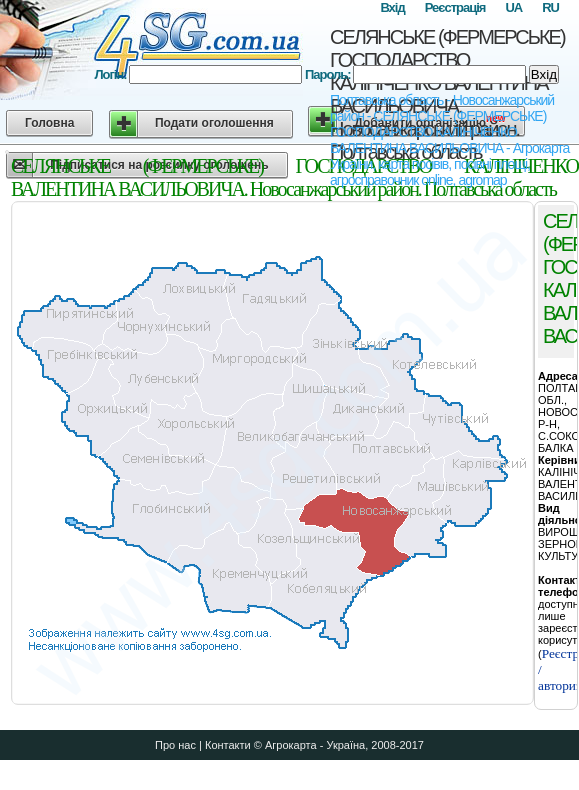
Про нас (175, 745)
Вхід (392, 7)
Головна (49, 123)
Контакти (228, 745)
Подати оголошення (214, 123)
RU (550, 7)
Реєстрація (455, 7)
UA (513, 7)
